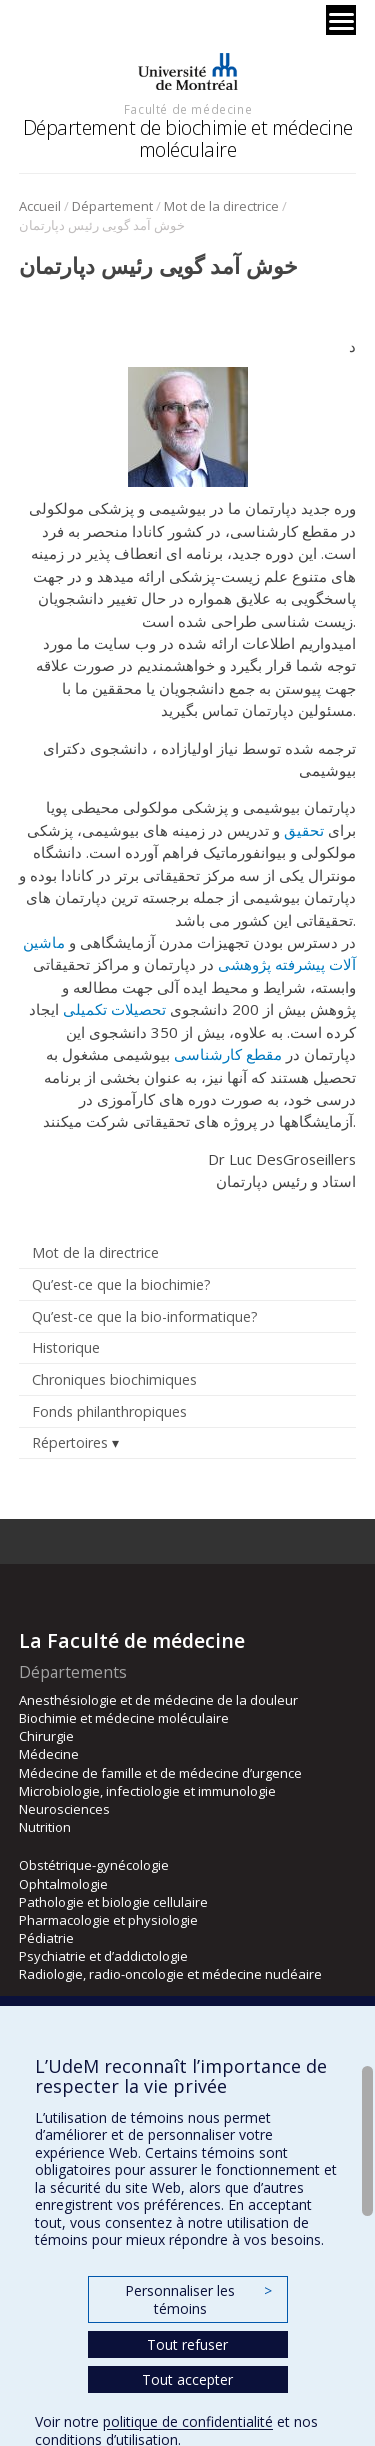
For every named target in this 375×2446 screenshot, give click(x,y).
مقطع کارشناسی (228, 1054)
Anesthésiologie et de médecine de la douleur (158, 1700)
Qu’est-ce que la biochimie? (121, 1284)
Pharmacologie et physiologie (108, 1920)
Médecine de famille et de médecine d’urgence (160, 1773)
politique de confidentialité (188, 2421)
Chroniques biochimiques (114, 1379)
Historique (66, 1347)
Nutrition (45, 1827)
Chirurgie (46, 1736)
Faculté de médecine (188, 109)
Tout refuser (187, 2344)
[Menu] (341, 20)
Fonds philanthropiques (109, 1411)
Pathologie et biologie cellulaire (113, 1902)
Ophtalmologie (63, 1884)
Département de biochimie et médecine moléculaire (188, 138)
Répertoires (70, 1442)
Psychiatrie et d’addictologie (103, 1956)
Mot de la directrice (221, 206)
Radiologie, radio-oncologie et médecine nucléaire (170, 1974)
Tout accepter (187, 2379)
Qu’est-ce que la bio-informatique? (145, 1316)
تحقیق (304, 830)
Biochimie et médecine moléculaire (124, 1718)
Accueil (40, 206)
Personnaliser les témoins (198, 2299)
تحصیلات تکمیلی (114, 1009)
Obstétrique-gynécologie (94, 1865)
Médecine (49, 1754)
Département (112, 206)
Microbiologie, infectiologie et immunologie (147, 1791)
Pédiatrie (46, 1938)
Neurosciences (64, 1809)
